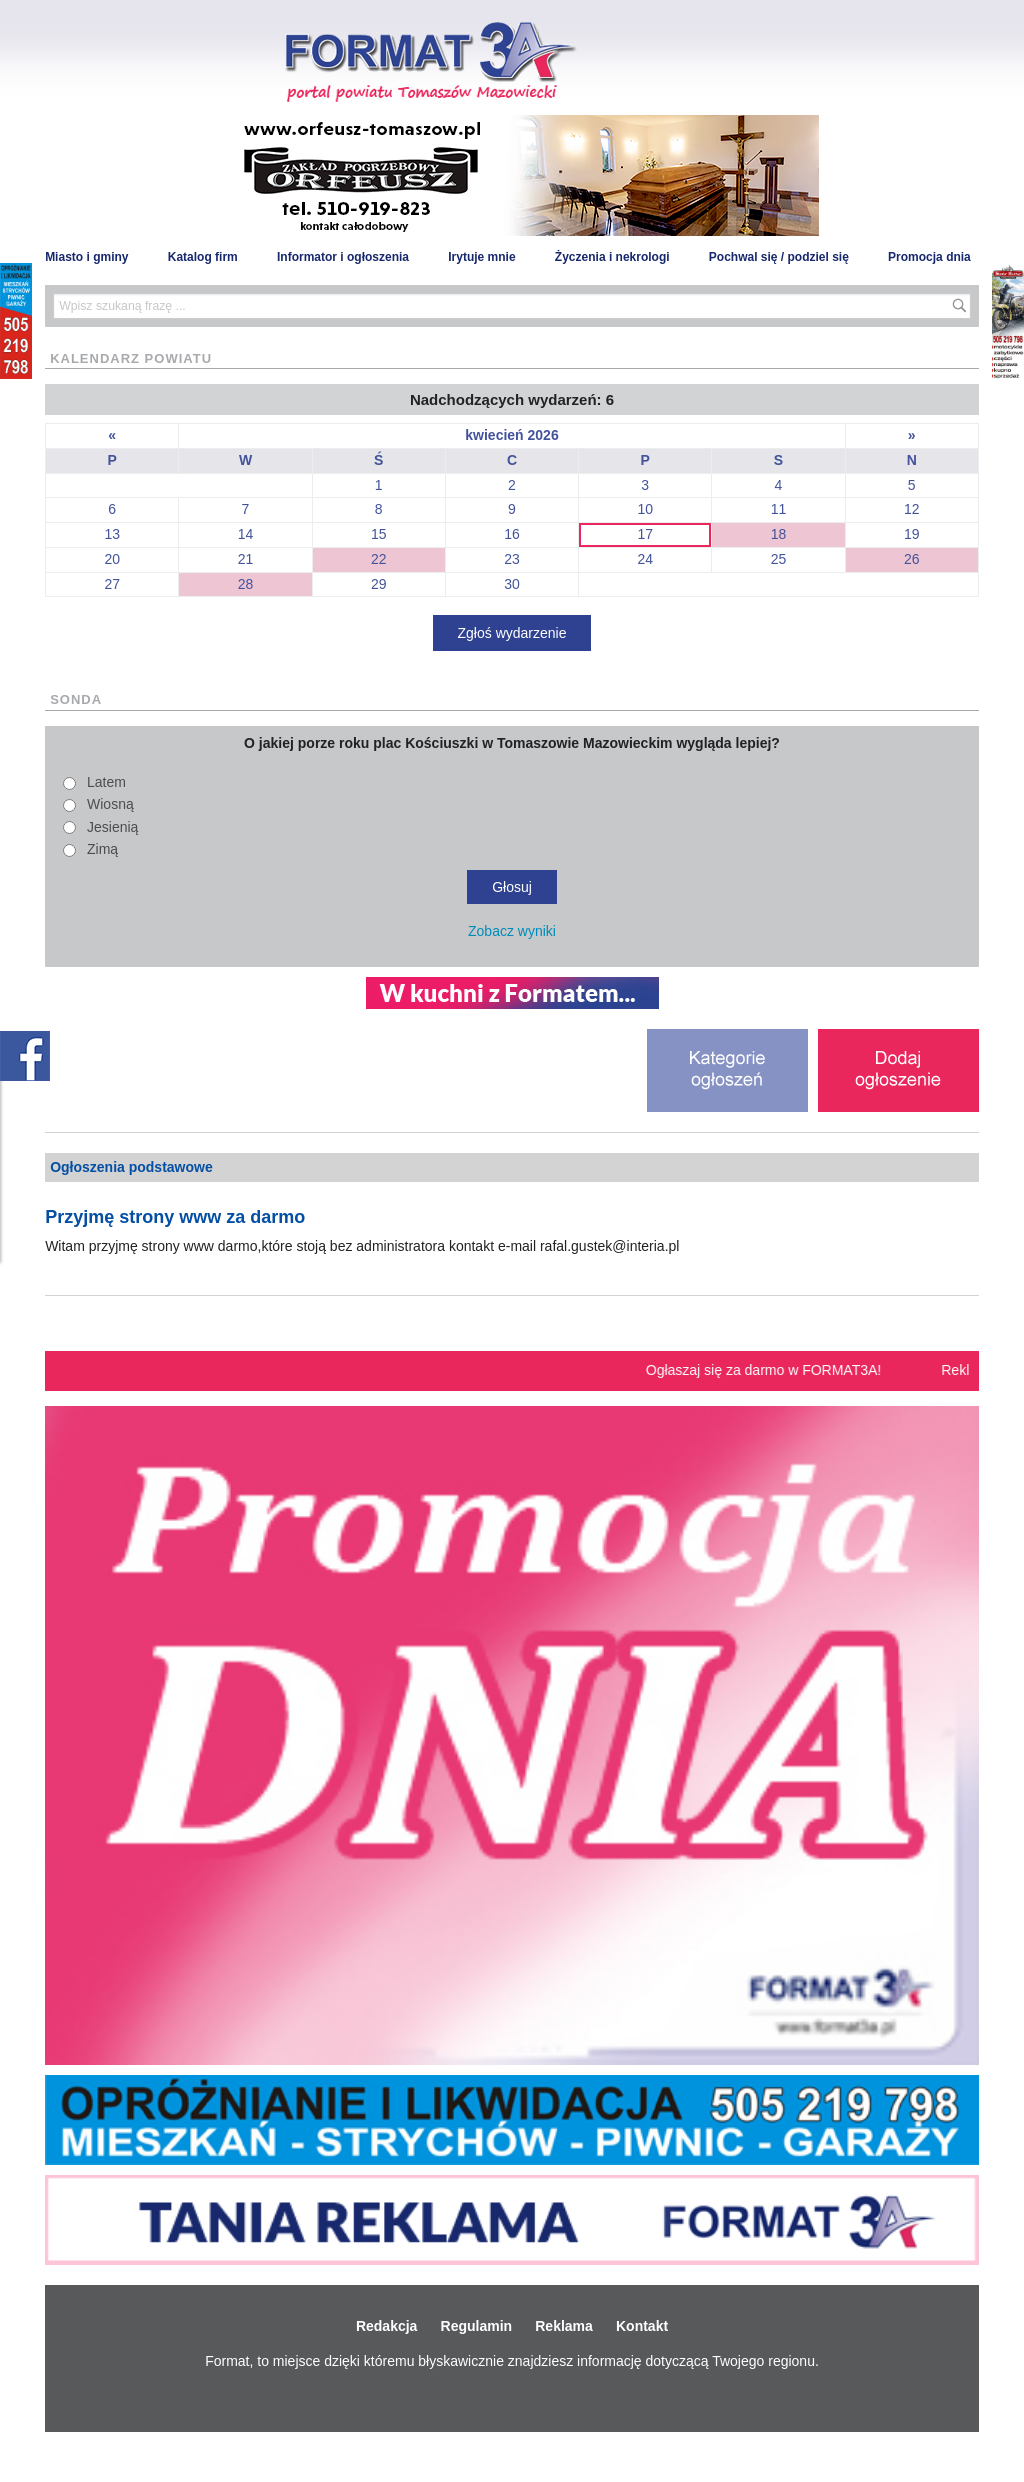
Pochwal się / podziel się (779, 257)
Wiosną (110, 804)
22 (379, 559)
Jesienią (112, 827)
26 (912, 559)
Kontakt (642, 2326)
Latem (106, 782)
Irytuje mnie (481, 257)
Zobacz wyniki (512, 931)
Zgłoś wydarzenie (512, 633)
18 (779, 534)
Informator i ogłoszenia (343, 257)
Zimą (102, 849)
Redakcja (386, 2326)
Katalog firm (203, 257)
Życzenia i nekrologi (612, 257)
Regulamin (477, 2326)
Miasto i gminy (86, 257)
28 (246, 584)
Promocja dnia (929, 257)
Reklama (564, 2326)
